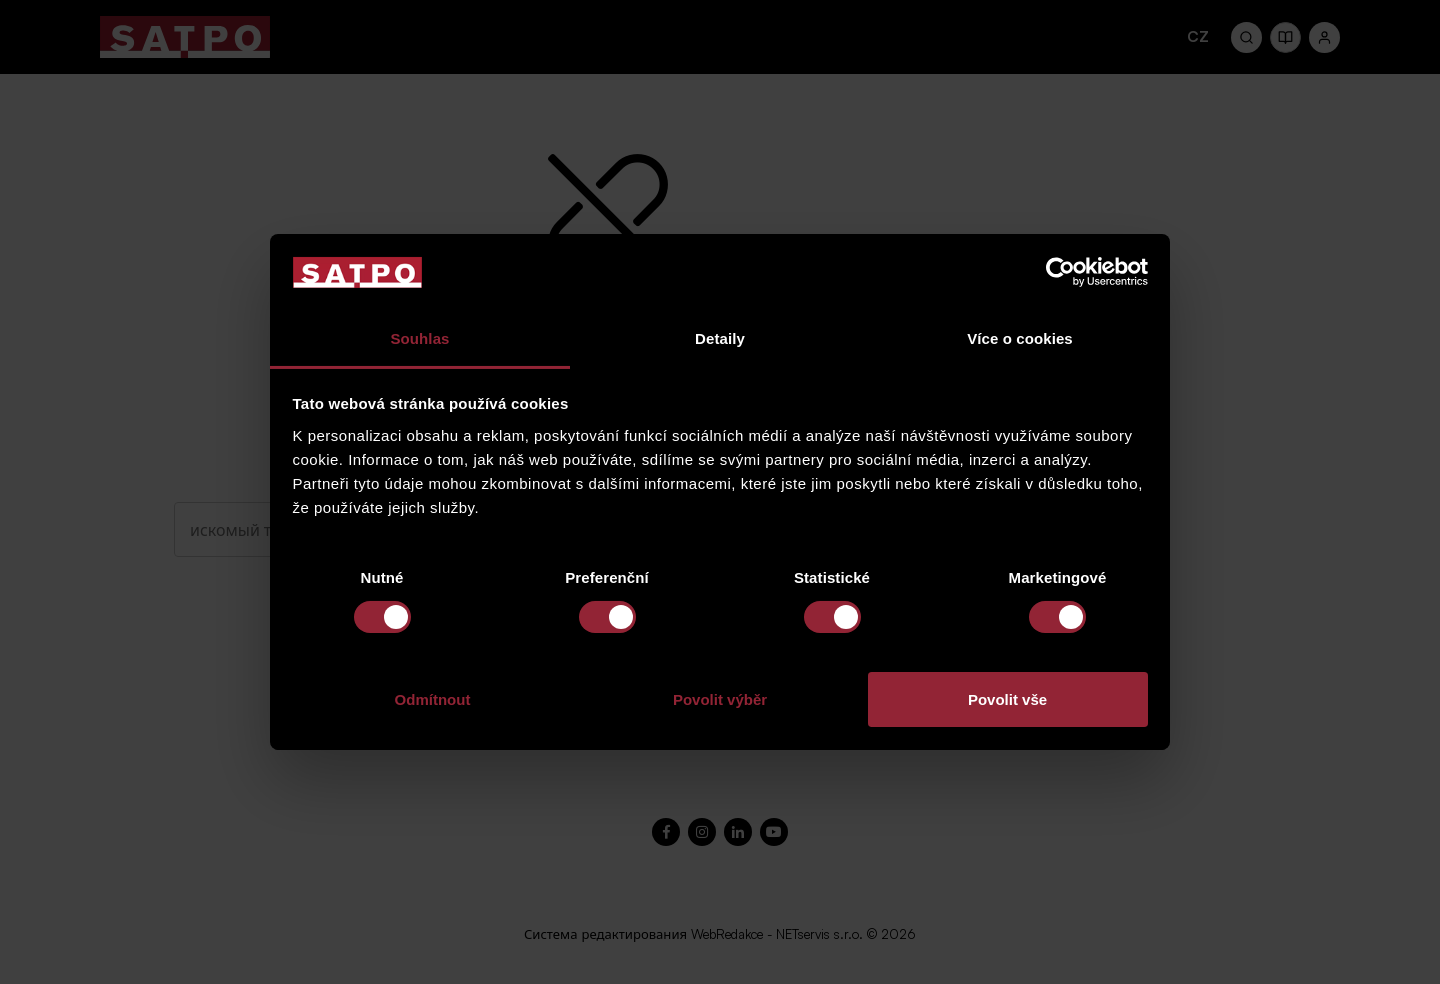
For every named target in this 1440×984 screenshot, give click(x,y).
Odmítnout (433, 699)
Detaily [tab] (720, 338)
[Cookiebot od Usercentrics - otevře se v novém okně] (1060, 272)
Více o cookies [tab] (1020, 338)
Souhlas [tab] (419, 338)
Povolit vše (1007, 699)
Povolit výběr (720, 699)
